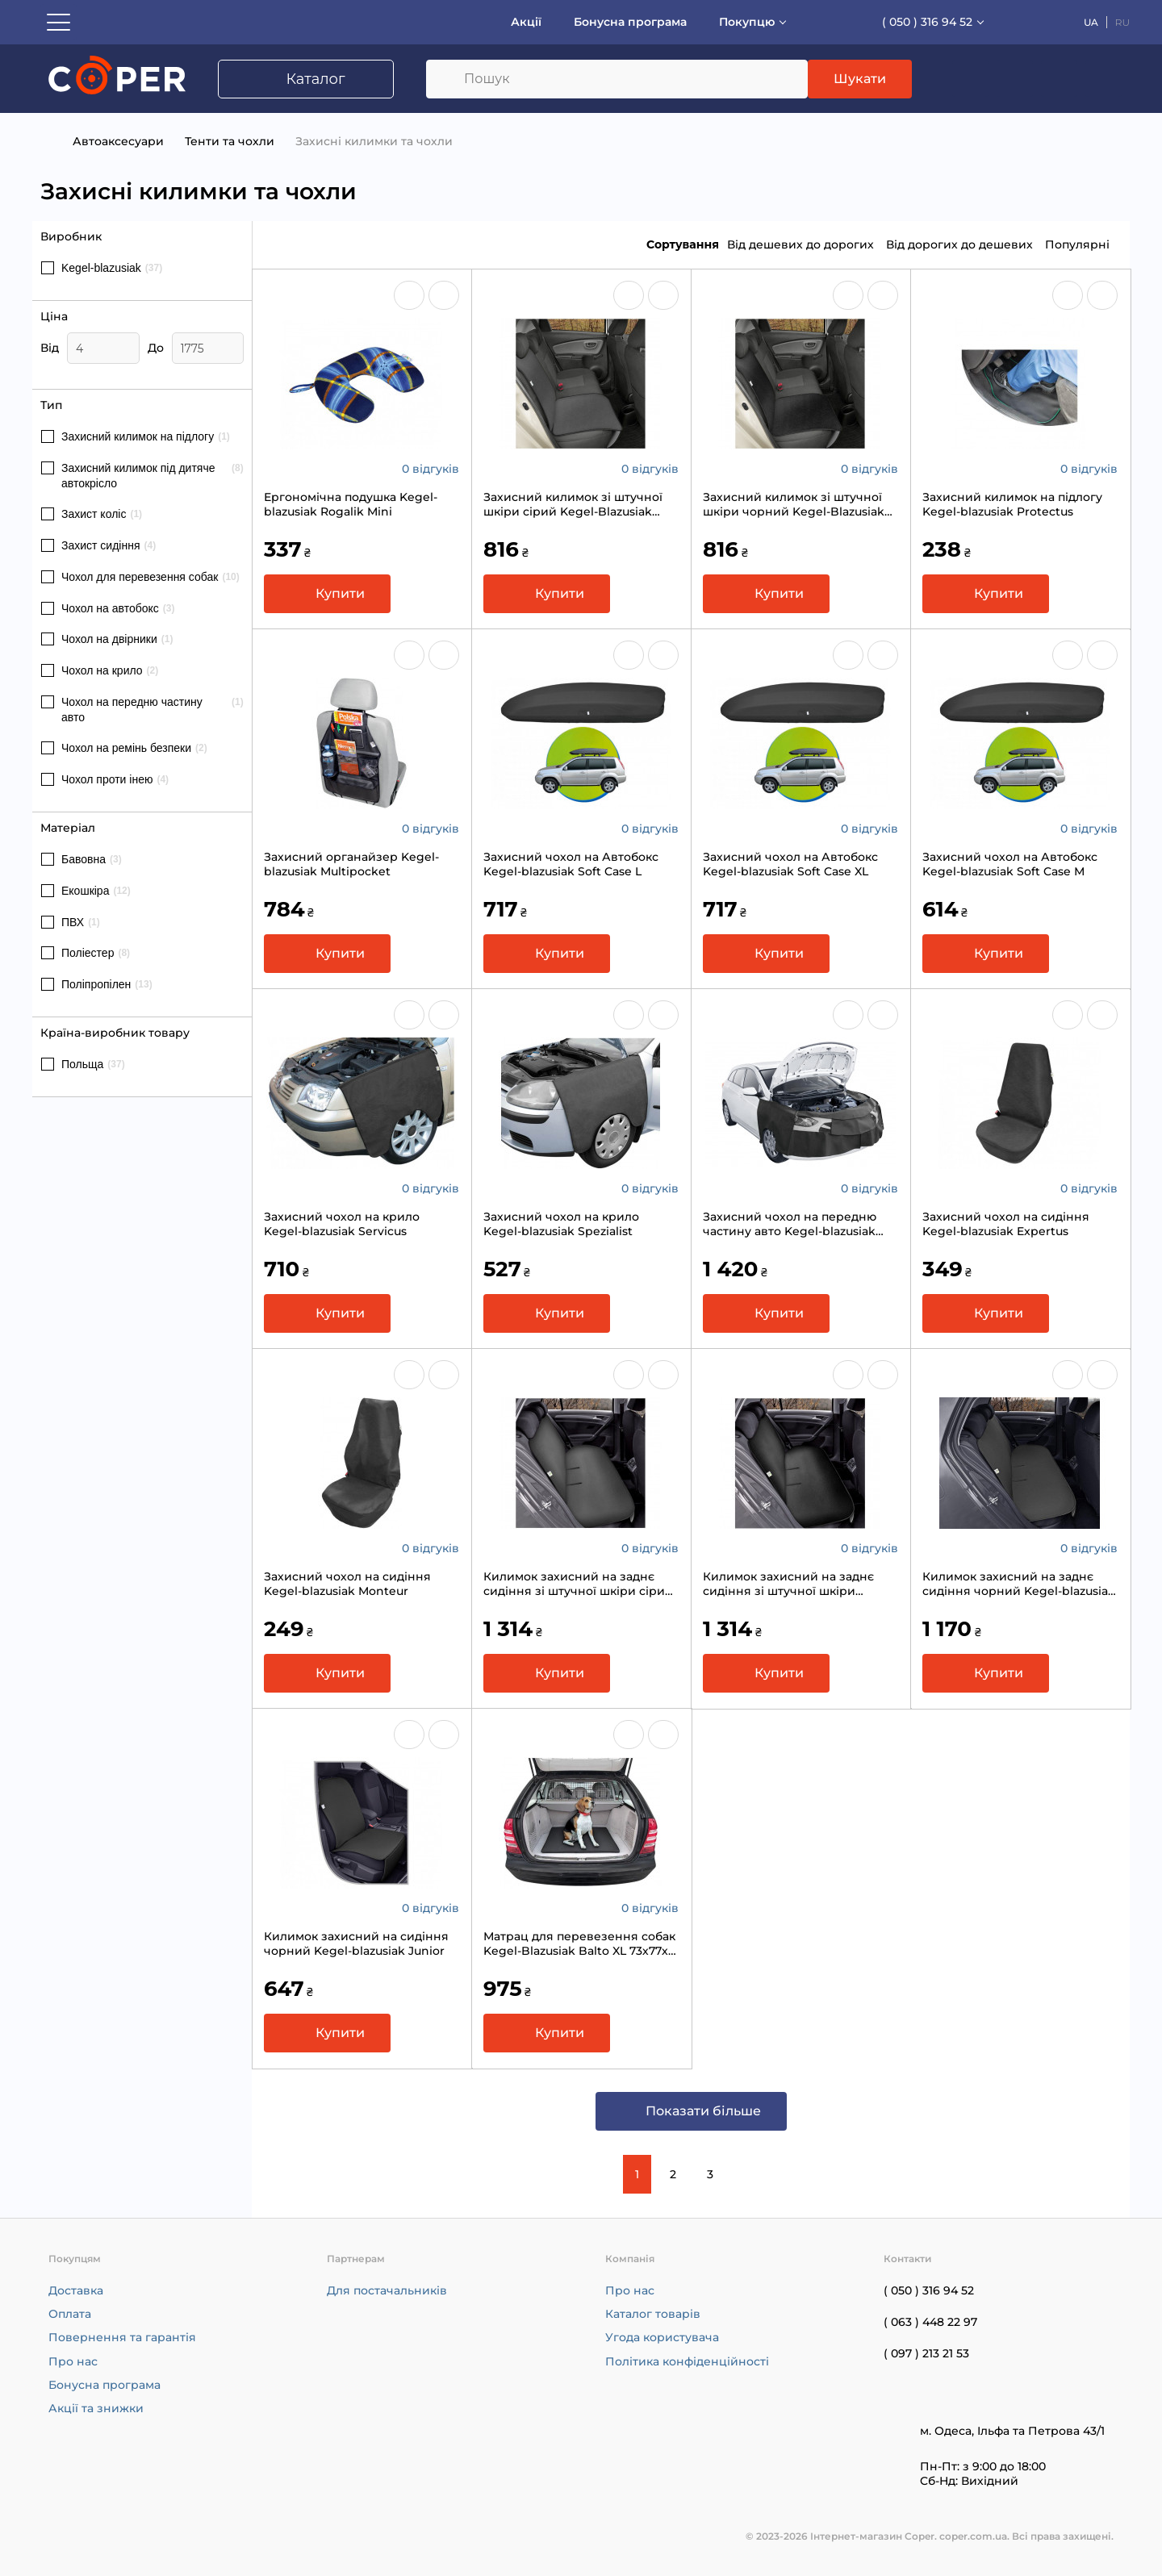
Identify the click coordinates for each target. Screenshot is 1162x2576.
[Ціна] (103, 348)
